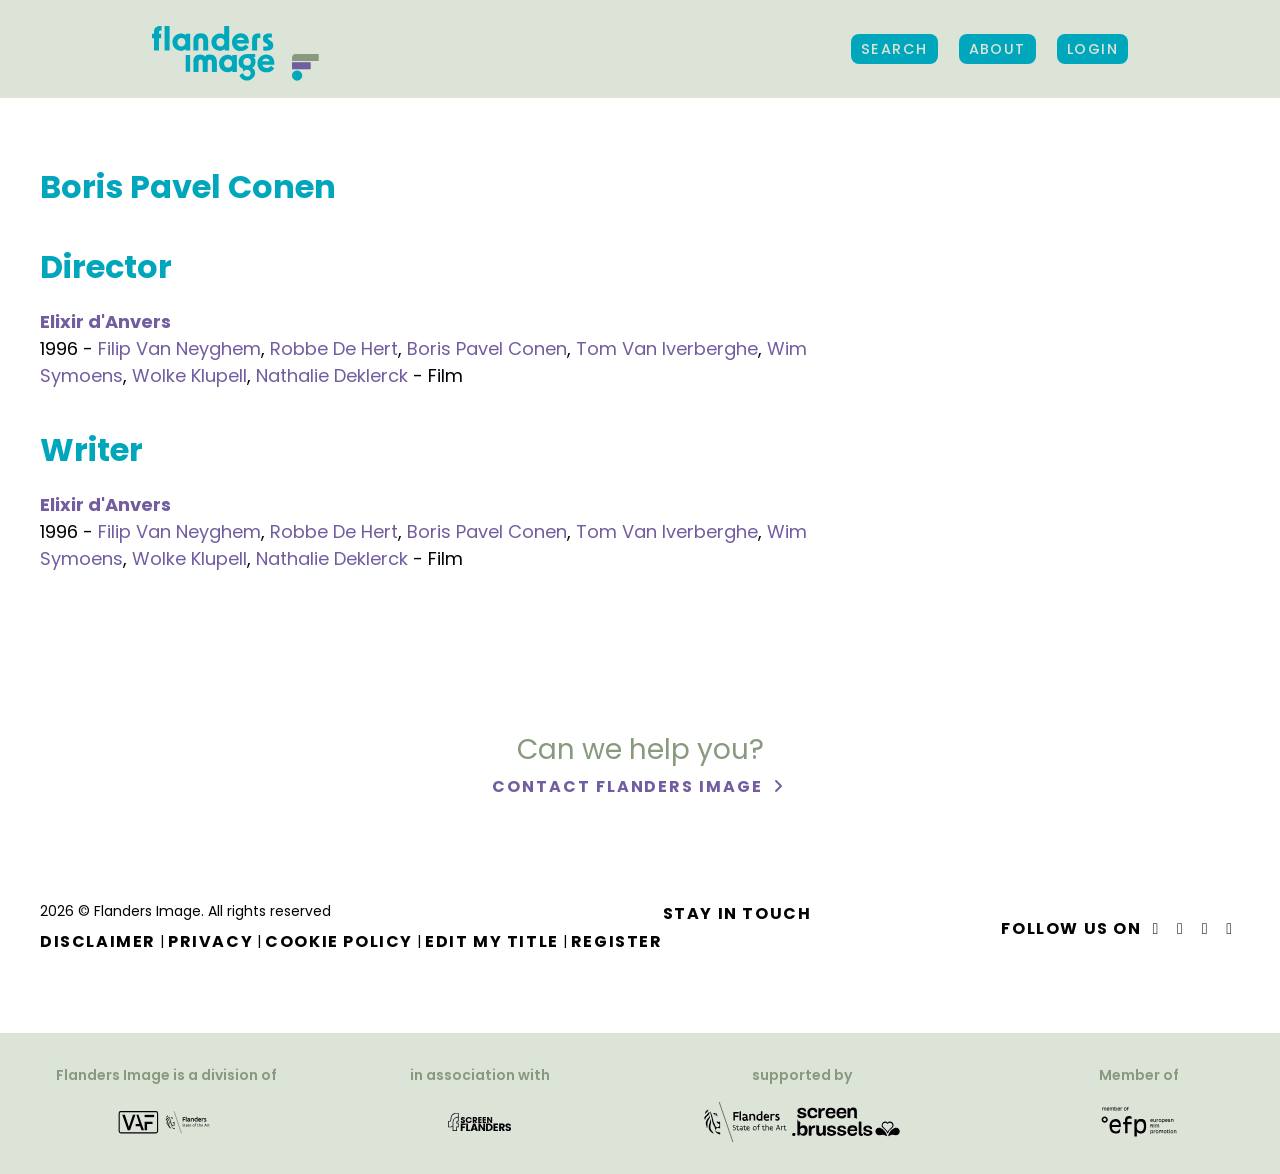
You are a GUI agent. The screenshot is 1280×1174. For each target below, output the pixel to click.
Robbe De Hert (334, 348)
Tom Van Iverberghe (667, 348)
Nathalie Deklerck (332, 375)
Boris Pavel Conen (487, 348)
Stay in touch (737, 913)
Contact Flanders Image (629, 786)
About (997, 49)
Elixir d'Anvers (105, 321)
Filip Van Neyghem (179, 348)
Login (1092, 49)
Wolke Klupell (189, 375)
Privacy (210, 941)
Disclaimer (98, 941)
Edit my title (492, 941)
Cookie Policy (339, 941)
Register (617, 941)
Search (894, 49)
